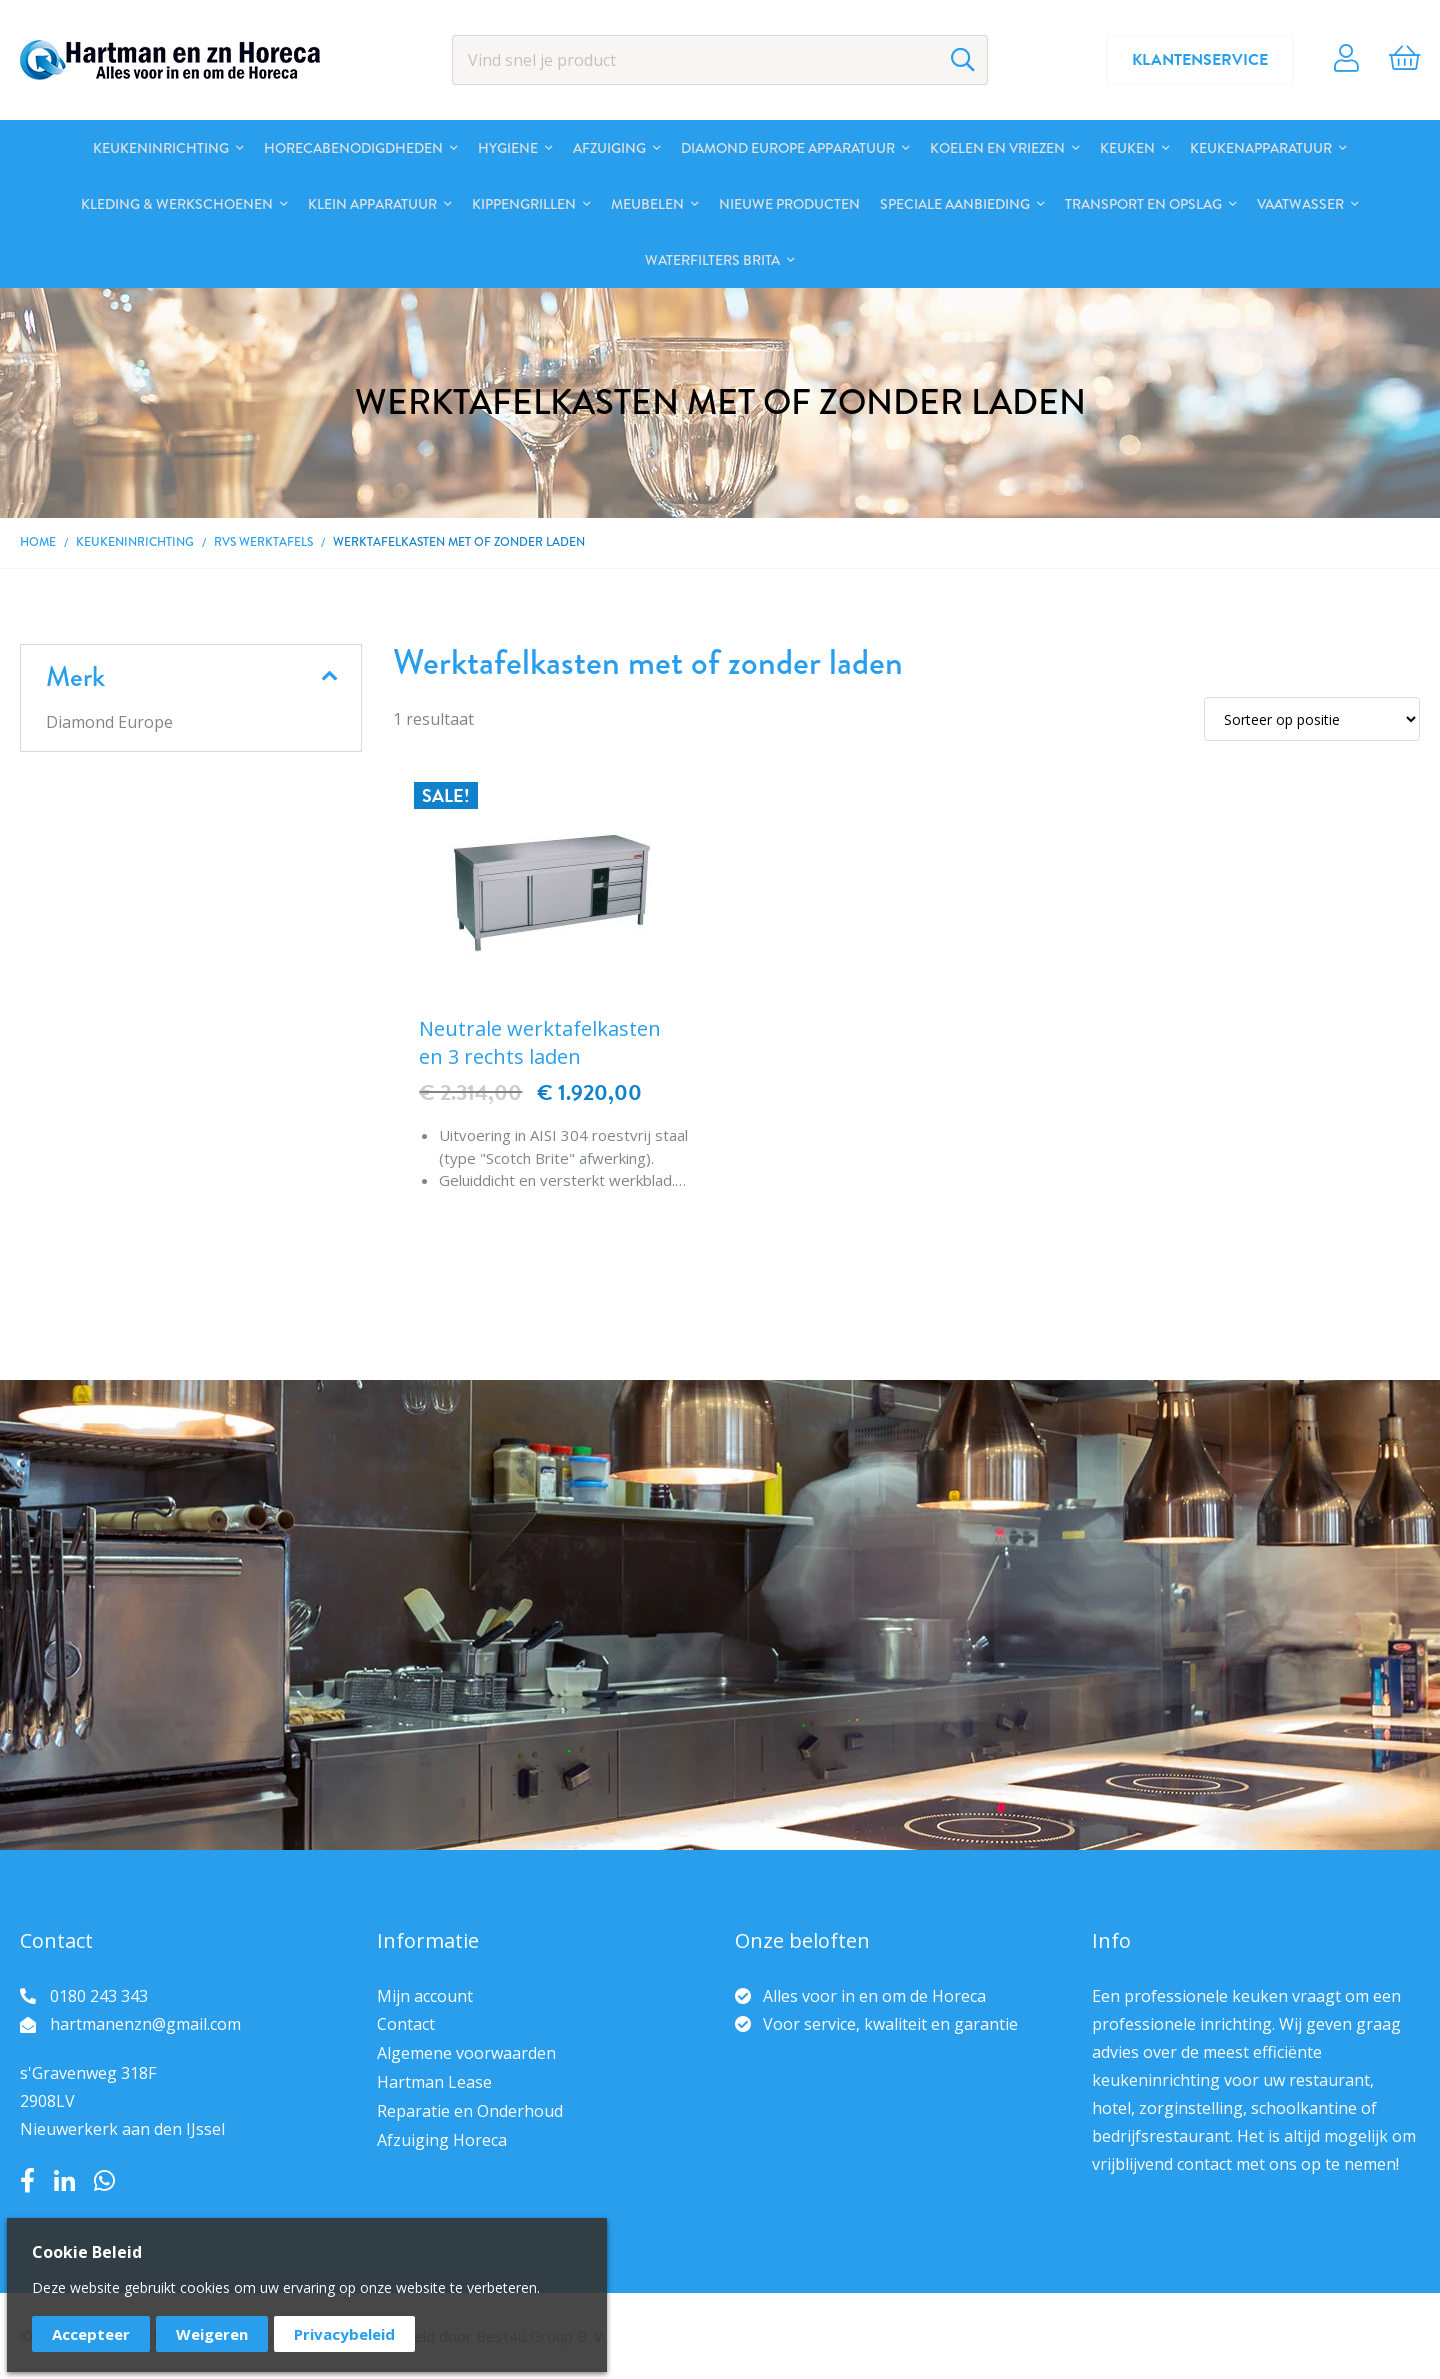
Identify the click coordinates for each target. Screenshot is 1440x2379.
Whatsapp (104, 2181)
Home (38, 542)
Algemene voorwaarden (466, 2053)
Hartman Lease (434, 2082)
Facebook (27, 2181)
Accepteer (91, 2334)
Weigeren (212, 2334)
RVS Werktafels (263, 542)
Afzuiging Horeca (442, 2140)
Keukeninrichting (135, 542)
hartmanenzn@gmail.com (145, 2024)
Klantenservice (1200, 60)
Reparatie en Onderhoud (470, 2111)
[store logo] (170, 60)
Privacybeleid (344, 2334)
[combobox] (720, 60)
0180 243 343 (99, 1996)
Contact (406, 2024)
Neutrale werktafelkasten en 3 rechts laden (540, 1042)
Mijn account (425, 1996)
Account (1346, 60)
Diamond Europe (109, 722)
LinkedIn (64, 2181)
